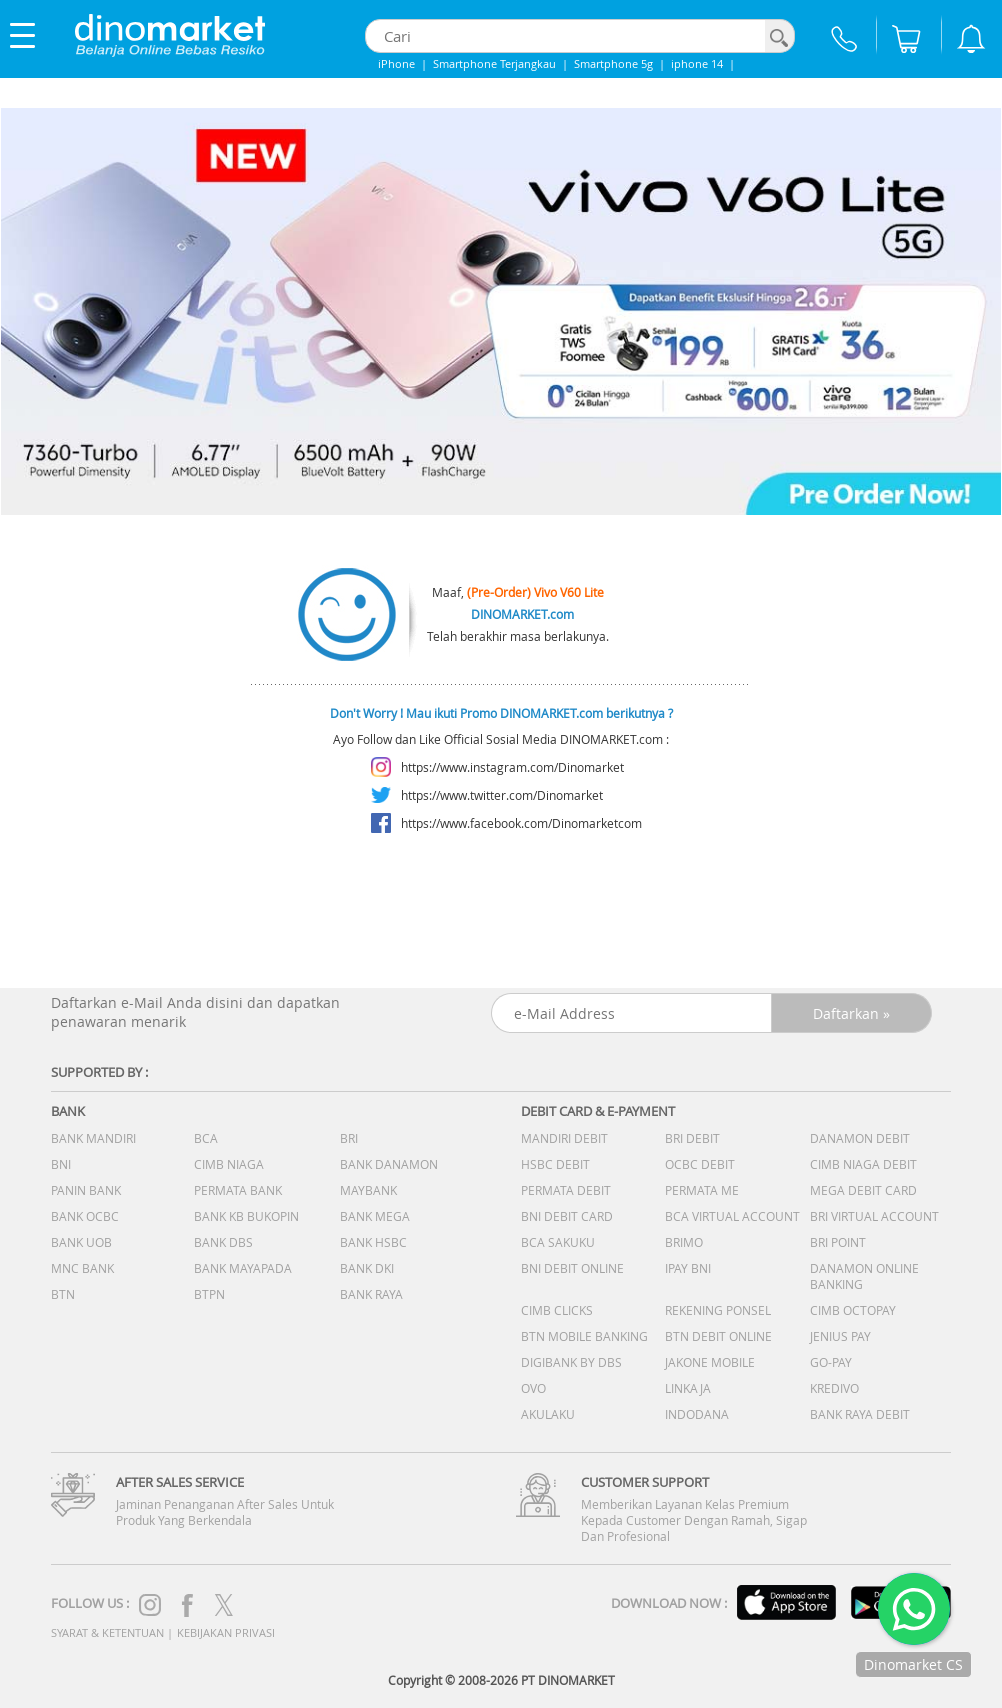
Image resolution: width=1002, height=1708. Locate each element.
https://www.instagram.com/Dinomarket (512, 767)
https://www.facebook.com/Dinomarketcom (521, 823)
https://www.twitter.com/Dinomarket (502, 795)
